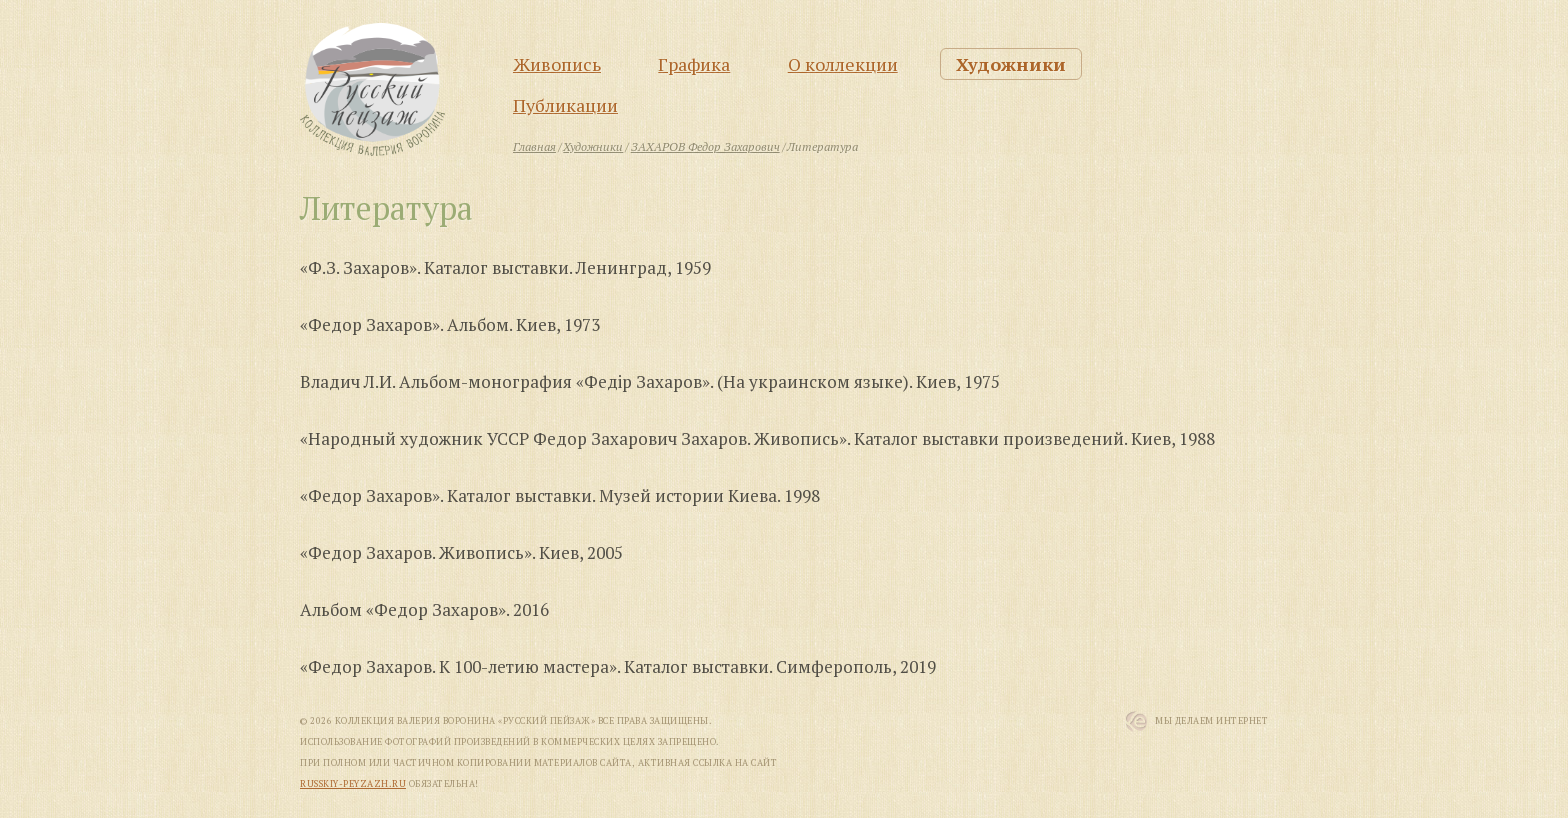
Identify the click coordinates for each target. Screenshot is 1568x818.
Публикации (565, 105)
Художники (1011, 64)
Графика (694, 64)
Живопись (557, 64)
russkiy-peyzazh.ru (353, 784)
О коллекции (843, 64)
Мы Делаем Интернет (1211, 721)
